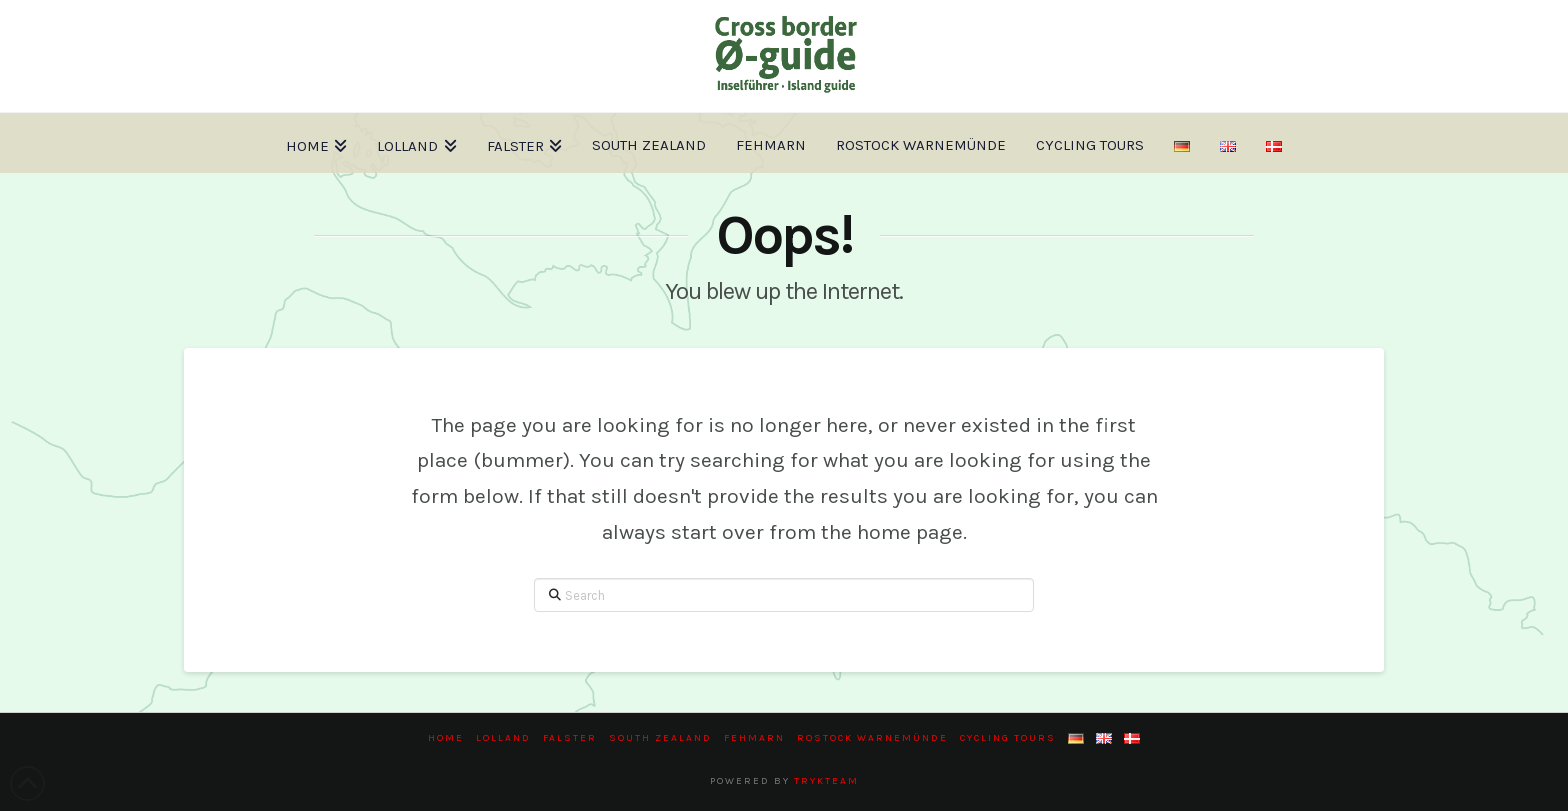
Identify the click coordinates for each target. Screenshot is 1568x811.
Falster (570, 738)
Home (446, 738)
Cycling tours (1008, 738)
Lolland (503, 738)
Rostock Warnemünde (872, 738)
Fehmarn (754, 738)
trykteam (826, 781)
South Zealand (660, 738)
